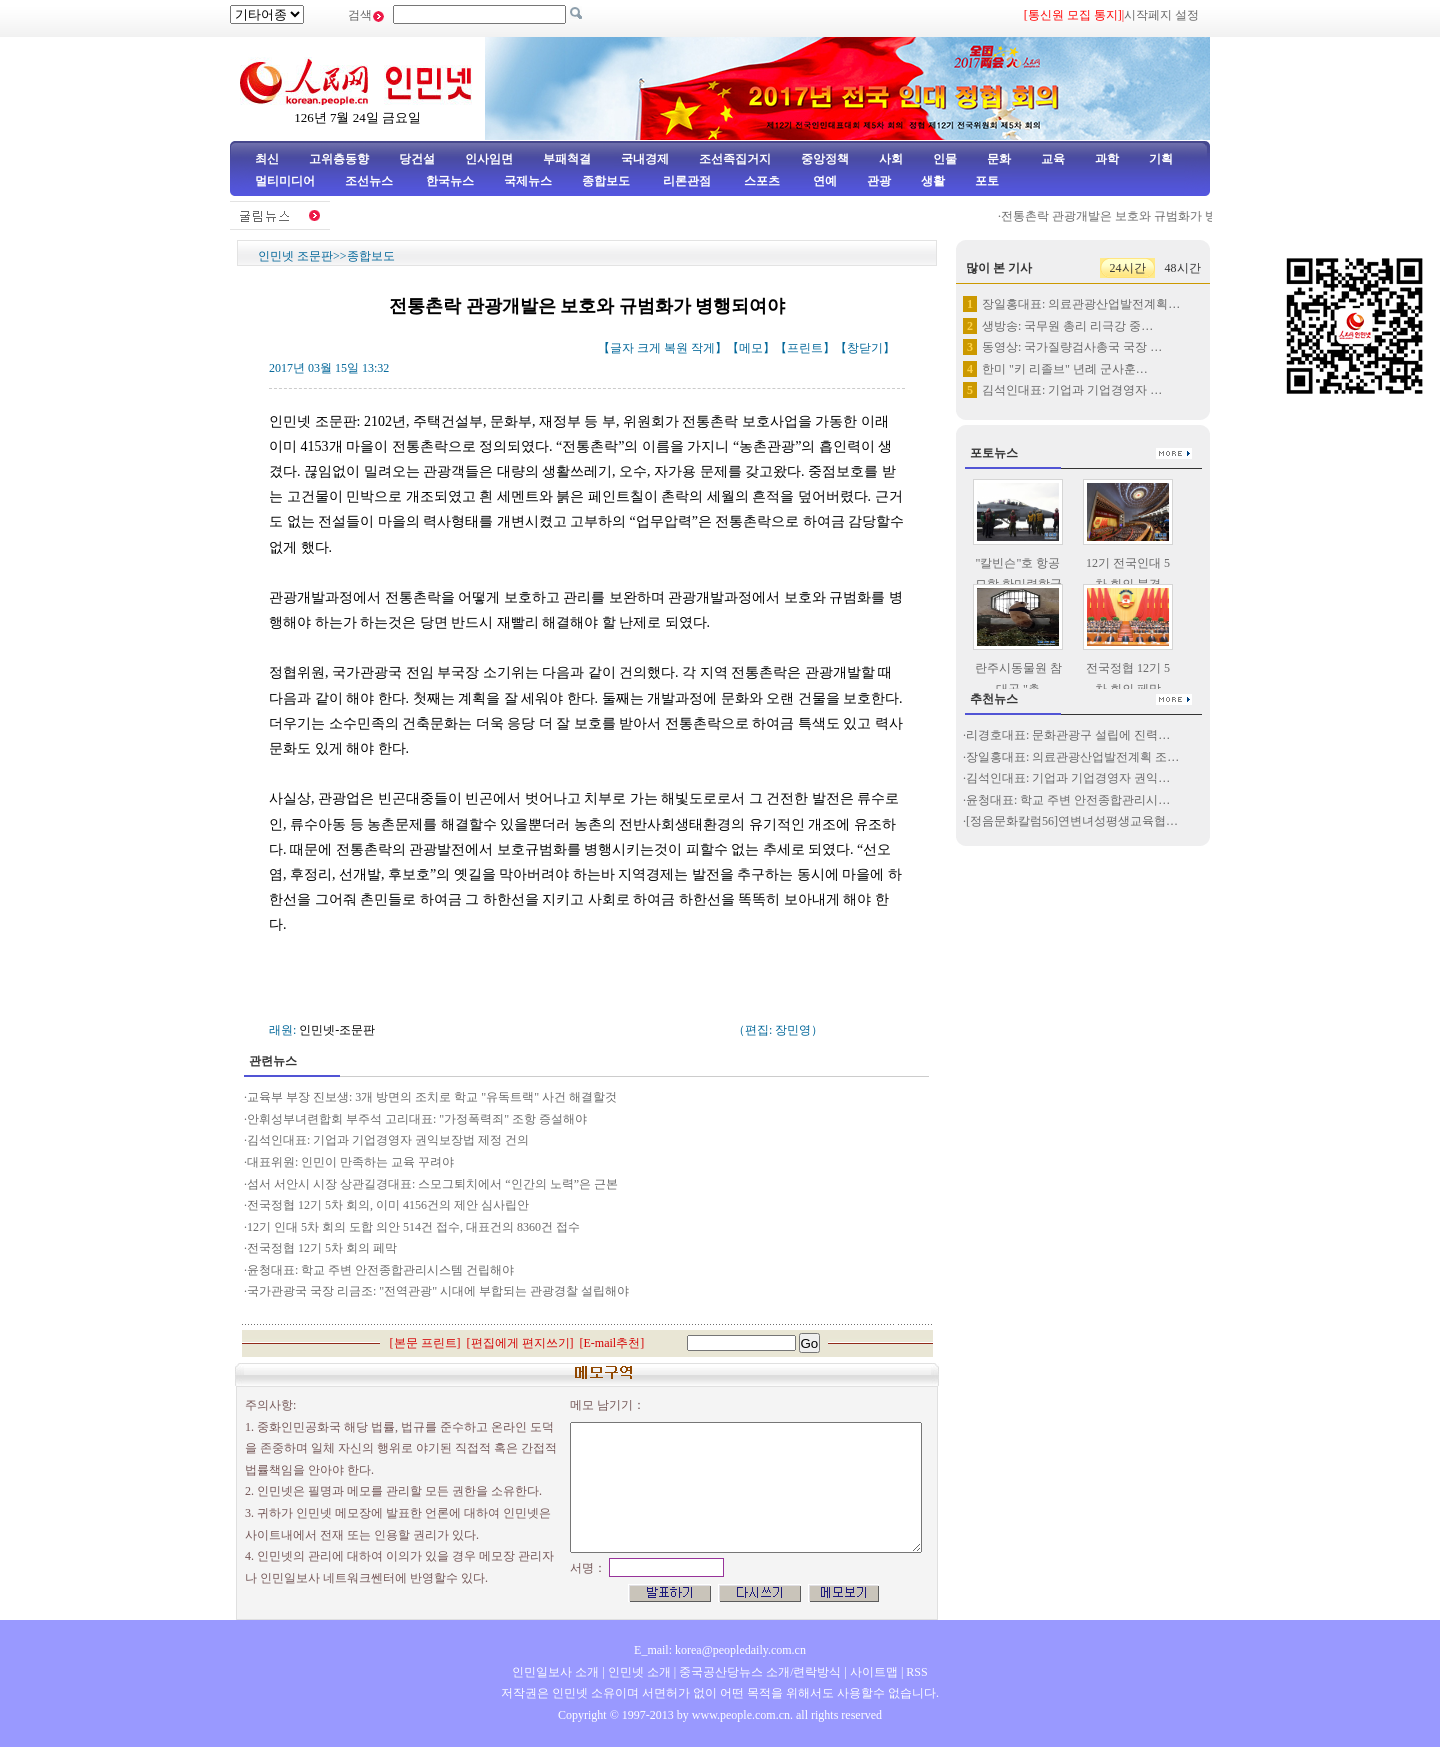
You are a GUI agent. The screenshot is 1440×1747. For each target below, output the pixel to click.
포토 (987, 181)
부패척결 (567, 159)
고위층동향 (339, 159)
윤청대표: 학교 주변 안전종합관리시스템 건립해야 (380, 1270)
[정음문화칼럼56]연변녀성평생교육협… (1072, 821)
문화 (999, 159)
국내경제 (645, 159)
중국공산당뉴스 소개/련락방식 (760, 1672)
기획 (1161, 159)
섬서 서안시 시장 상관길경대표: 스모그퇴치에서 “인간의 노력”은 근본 (432, 1184)
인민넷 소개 (638, 1672)
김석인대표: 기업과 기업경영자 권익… (1068, 778)
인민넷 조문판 (295, 256)
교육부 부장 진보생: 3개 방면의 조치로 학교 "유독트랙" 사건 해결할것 (433, 1097)
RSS (916, 1672)
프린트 (805, 348)
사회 (891, 159)
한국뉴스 (450, 181)
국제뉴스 (528, 181)
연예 (823, 181)
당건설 (417, 159)
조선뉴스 (370, 181)
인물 (945, 159)
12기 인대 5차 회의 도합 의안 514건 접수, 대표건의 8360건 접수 (415, 1227)
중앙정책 (825, 159)
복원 (676, 348)
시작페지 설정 (1161, 15)
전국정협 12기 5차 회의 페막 (322, 1248)
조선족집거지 (735, 159)
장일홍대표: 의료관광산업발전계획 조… (1072, 757)
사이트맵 (874, 1672)
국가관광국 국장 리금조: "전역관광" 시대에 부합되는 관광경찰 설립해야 (441, 1291)
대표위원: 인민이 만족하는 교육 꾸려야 (350, 1162)
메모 (751, 348)
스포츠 (760, 181)
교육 (1053, 159)
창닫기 (865, 348)
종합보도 (606, 181)
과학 (1107, 159)
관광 (879, 181)
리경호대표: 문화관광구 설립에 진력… (1068, 735)
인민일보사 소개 (555, 1672)
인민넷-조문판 (337, 1030)
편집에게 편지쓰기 (520, 1343)
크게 (649, 348)
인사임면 (489, 159)
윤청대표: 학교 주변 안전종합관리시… (1068, 800)
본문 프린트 (425, 1343)
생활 (933, 181)
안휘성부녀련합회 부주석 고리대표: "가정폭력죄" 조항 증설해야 (418, 1119)
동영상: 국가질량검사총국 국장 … (1072, 347)
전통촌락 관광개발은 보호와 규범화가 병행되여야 (1139, 216)
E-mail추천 (612, 1343)
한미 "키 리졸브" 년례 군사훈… (1065, 369)
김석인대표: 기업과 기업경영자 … (1072, 390)
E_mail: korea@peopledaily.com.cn (720, 1650)
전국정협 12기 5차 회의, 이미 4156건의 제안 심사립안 (389, 1205)
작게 (703, 348)
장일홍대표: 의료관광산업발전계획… (1081, 304)
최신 (267, 159)
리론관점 (687, 181)
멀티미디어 (285, 181)
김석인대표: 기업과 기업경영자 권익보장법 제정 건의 (388, 1140)
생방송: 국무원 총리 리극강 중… (1067, 326)
